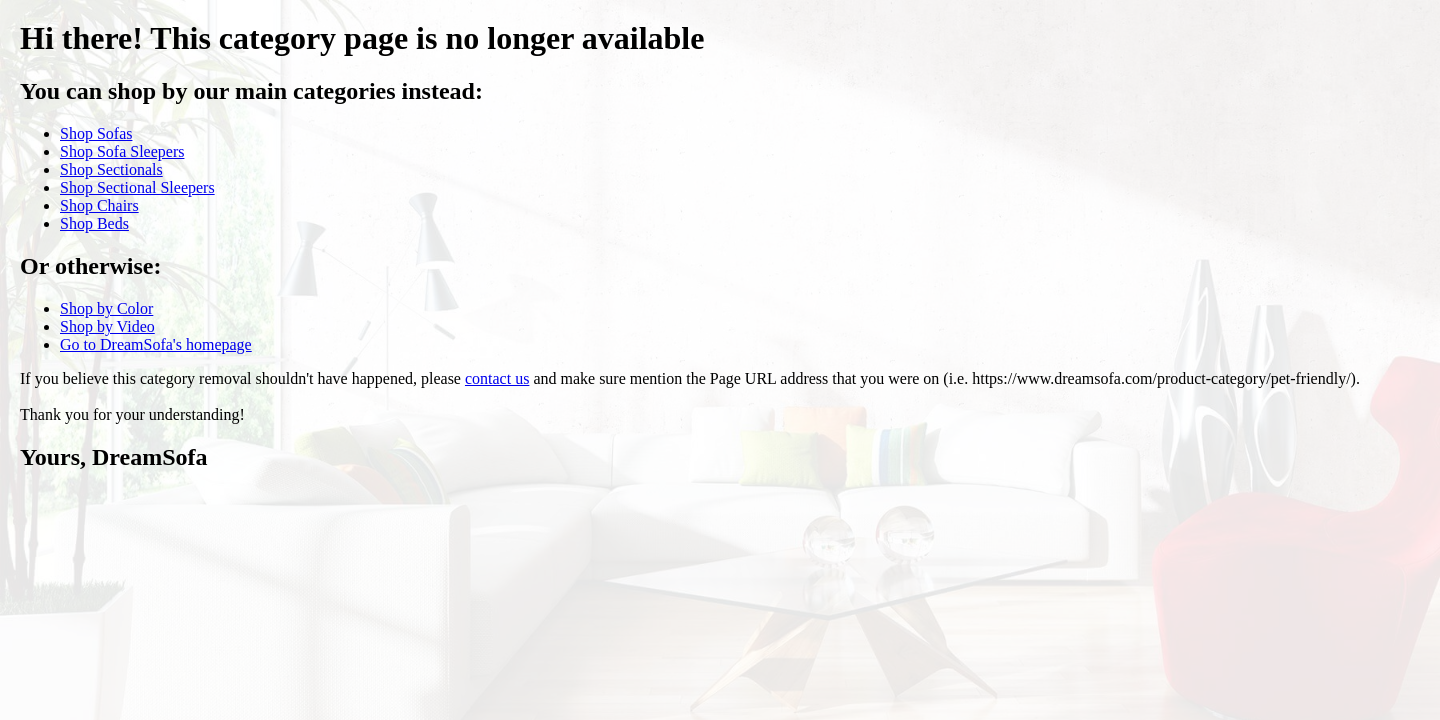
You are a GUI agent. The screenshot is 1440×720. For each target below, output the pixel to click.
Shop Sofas (96, 133)
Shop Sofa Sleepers (122, 151)
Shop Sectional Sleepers (137, 187)
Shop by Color (106, 308)
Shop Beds (94, 223)
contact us (497, 378)
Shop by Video (107, 326)
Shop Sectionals (111, 169)
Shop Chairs (99, 205)
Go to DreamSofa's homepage (156, 344)
